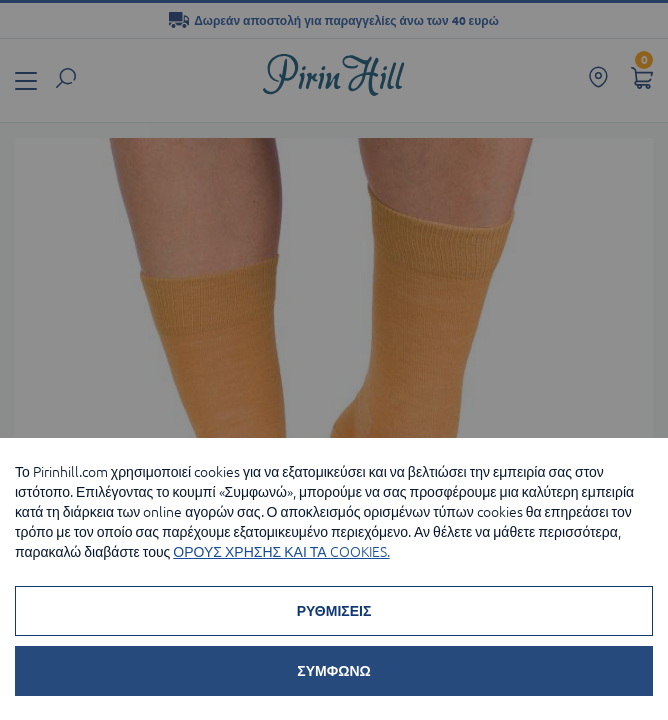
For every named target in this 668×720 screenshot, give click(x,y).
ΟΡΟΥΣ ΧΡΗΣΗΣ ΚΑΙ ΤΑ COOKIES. (281, 552)
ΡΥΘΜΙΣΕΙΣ (334, 611)
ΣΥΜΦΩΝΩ (333, 671)
